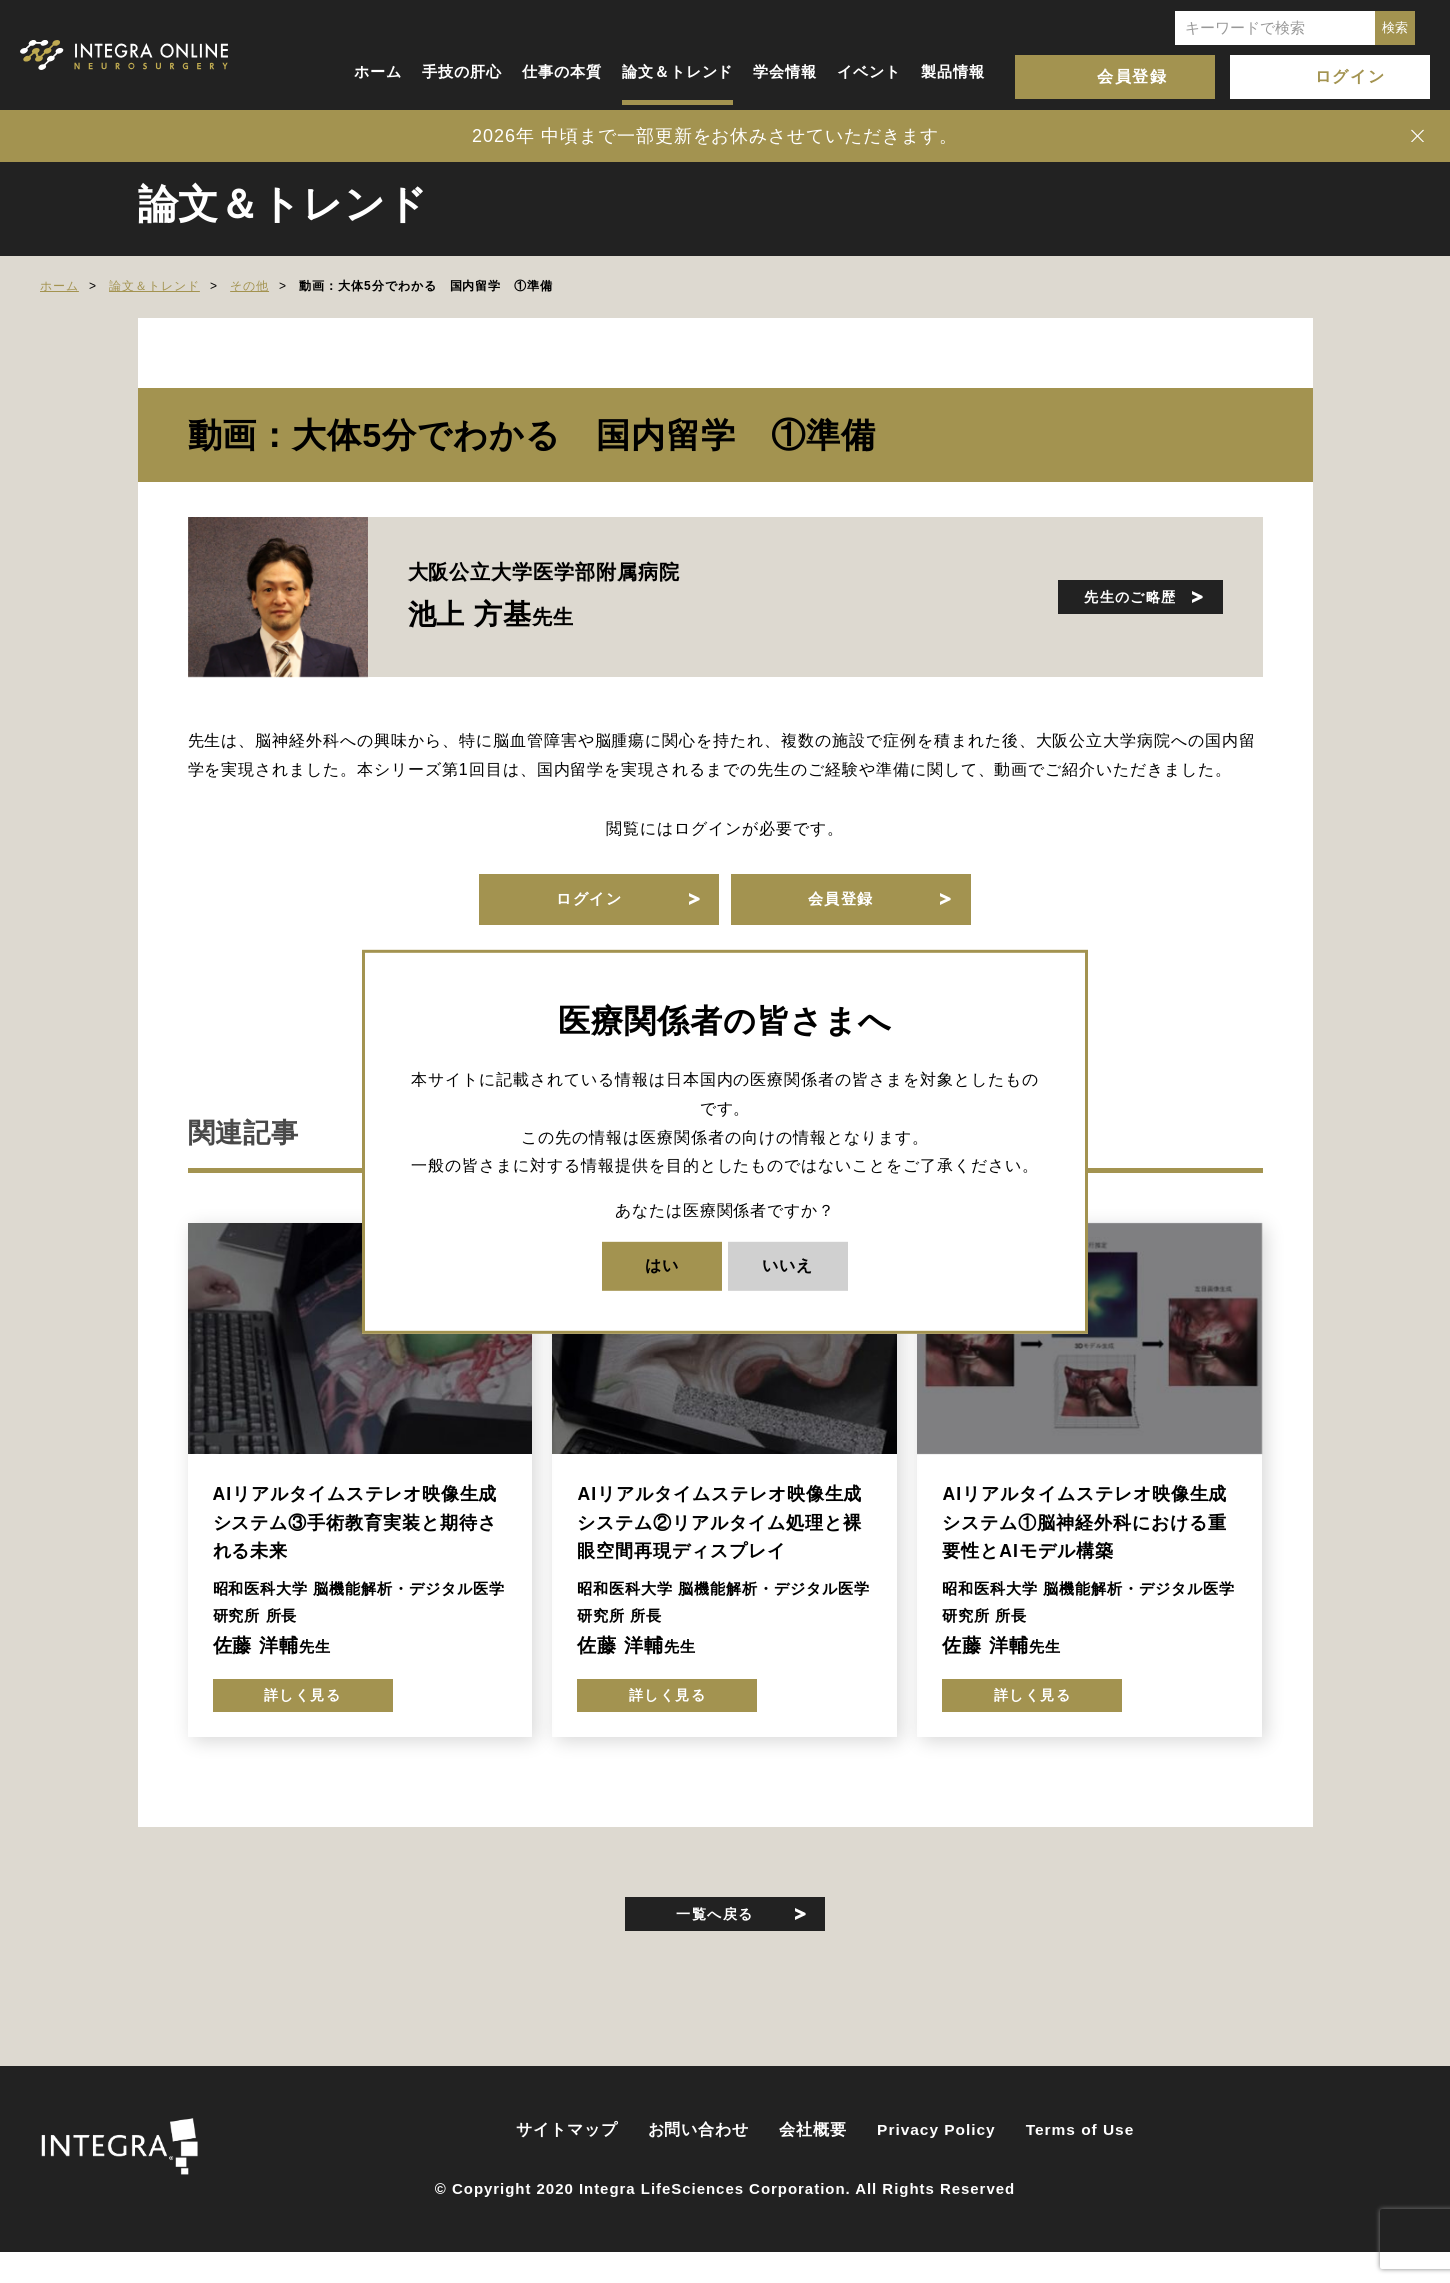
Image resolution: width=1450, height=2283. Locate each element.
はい (662, 1265)
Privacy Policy (936, 2161)
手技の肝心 (462, 71)
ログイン (1350, 76)
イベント (869, 71)
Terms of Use (1080, 2161)
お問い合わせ (699, 2161)
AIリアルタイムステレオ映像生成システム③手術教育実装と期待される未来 (355, 1536)
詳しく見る (302, 1715)
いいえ (787, 1265)
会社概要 (813, 2161)
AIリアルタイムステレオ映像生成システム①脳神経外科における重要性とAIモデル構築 (1084, 1536)
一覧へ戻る (715, 1938)
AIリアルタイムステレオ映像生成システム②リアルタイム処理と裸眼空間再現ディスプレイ (719, 1536)
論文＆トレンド (678, 71)
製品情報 (953, 71)
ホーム (378, 71)
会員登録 (1132, 76)
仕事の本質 (562, 71)
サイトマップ (567, 2161)
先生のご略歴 (1112, 596)
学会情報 (785, 71)
